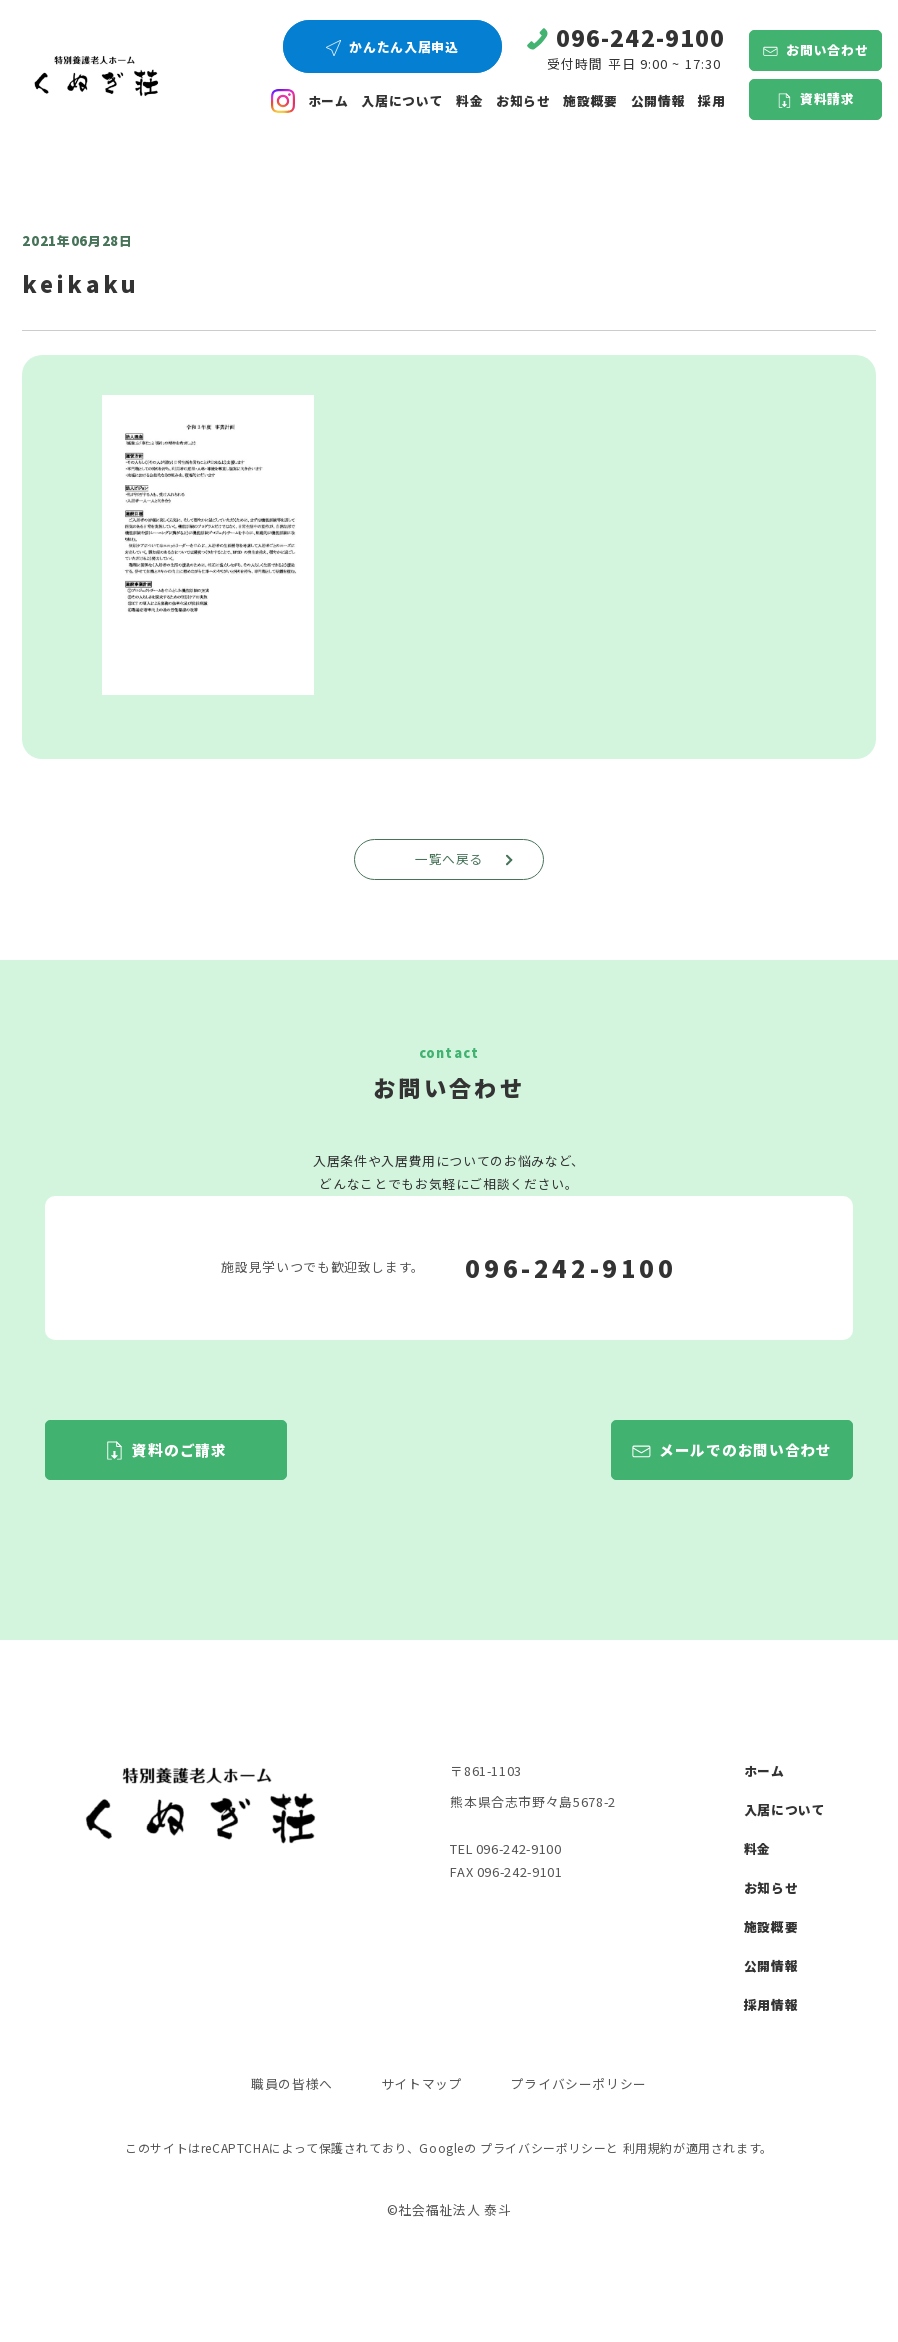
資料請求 (827, 98)
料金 (469, 100)
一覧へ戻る (467, 858)
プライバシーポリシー (579, 2083)
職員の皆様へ (292, 2083)
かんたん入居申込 (403, 46)
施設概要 (590, 100)
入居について (402, 100)
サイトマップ (422, 2083)
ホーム (328, 100)
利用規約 (648, 2147)
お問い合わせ (827, 49)
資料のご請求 (179, 1449)
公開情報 (771, 1965)
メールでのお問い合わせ (745, 1449)
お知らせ (523, 100)
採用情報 (771, 2004)
